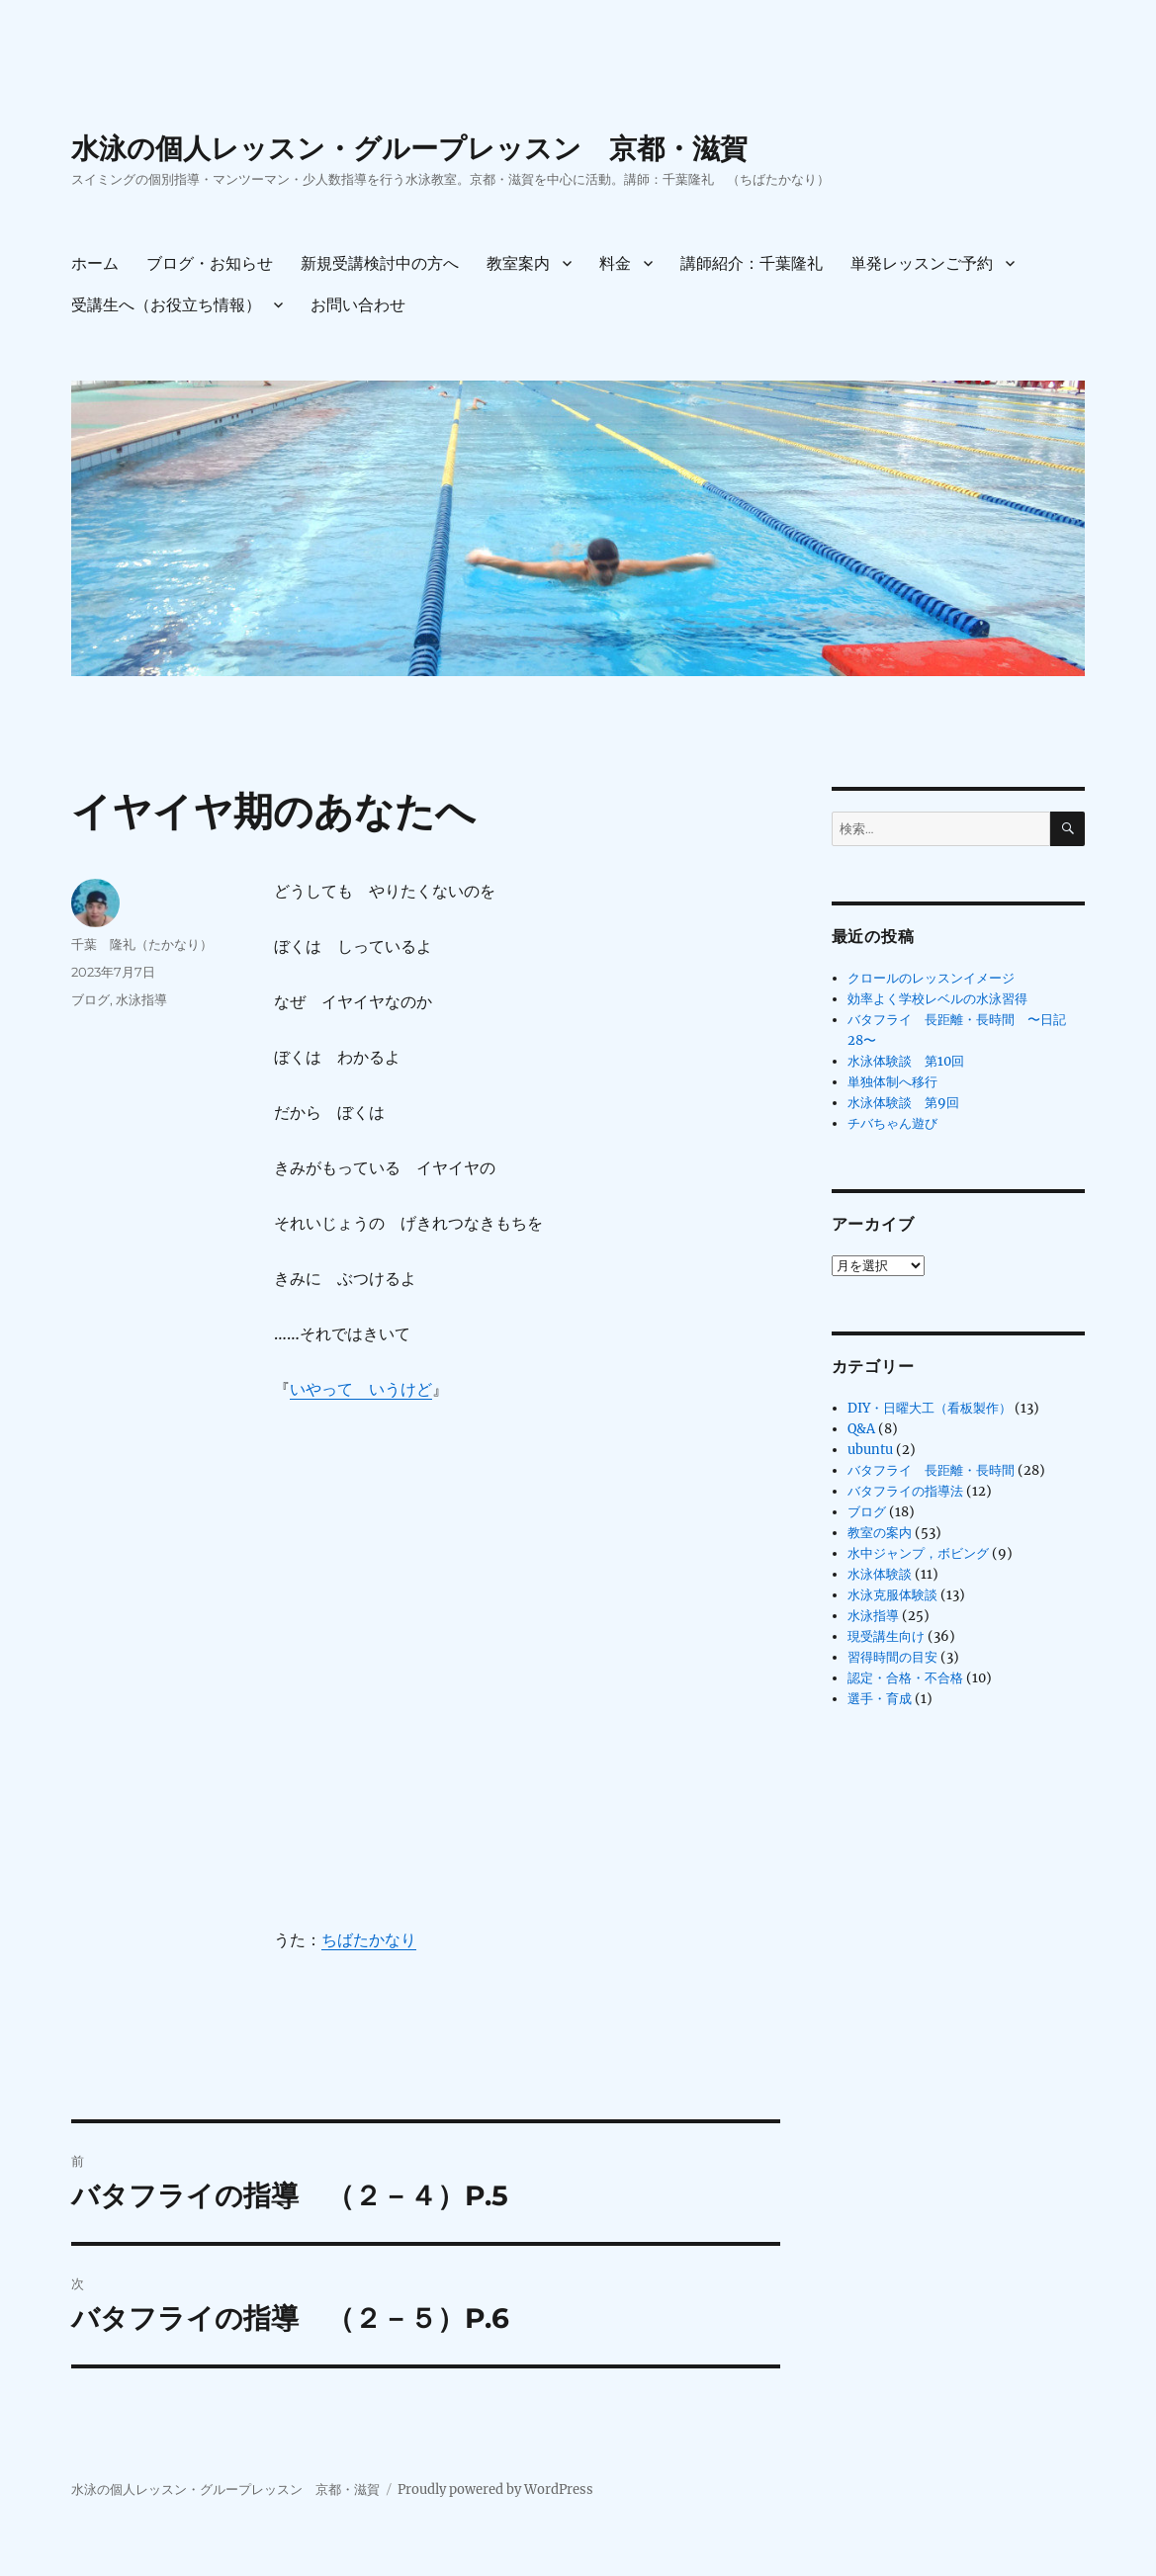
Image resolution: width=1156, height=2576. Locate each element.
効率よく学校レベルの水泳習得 (937, 998)
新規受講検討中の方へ (380, 263)
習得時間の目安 (892, 1657)
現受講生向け (886, 1636)
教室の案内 (879, 1532)
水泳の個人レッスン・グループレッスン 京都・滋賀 (409, 148)
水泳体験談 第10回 (905, 1061)
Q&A (861, 1428)
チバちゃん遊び (892, 1123)
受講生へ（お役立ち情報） (166, 305)
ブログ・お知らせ (209, 263)
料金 (615, 263)
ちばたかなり (368, 1939)
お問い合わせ (358, 305)
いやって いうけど (361, 1389)
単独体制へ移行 (892, 1081)
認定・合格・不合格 (905, 1678)
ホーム (95, 263)
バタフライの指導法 (905, 1491)
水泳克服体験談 (892, 1595)
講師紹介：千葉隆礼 (751, 263)
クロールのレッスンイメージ (931, 978)
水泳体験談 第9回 (903, 1102)
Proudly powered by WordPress (495, 2489)
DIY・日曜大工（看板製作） (929, 1408)
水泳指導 (141, 999)
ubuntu (870, 1449)
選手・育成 (879, 1698)
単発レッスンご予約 (921, 263)
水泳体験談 (879, 1574)
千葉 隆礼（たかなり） (142, 944)
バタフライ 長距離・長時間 (931, 1470)
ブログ (90, 999)
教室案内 (518, 263)
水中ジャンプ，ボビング (918, 1553)
